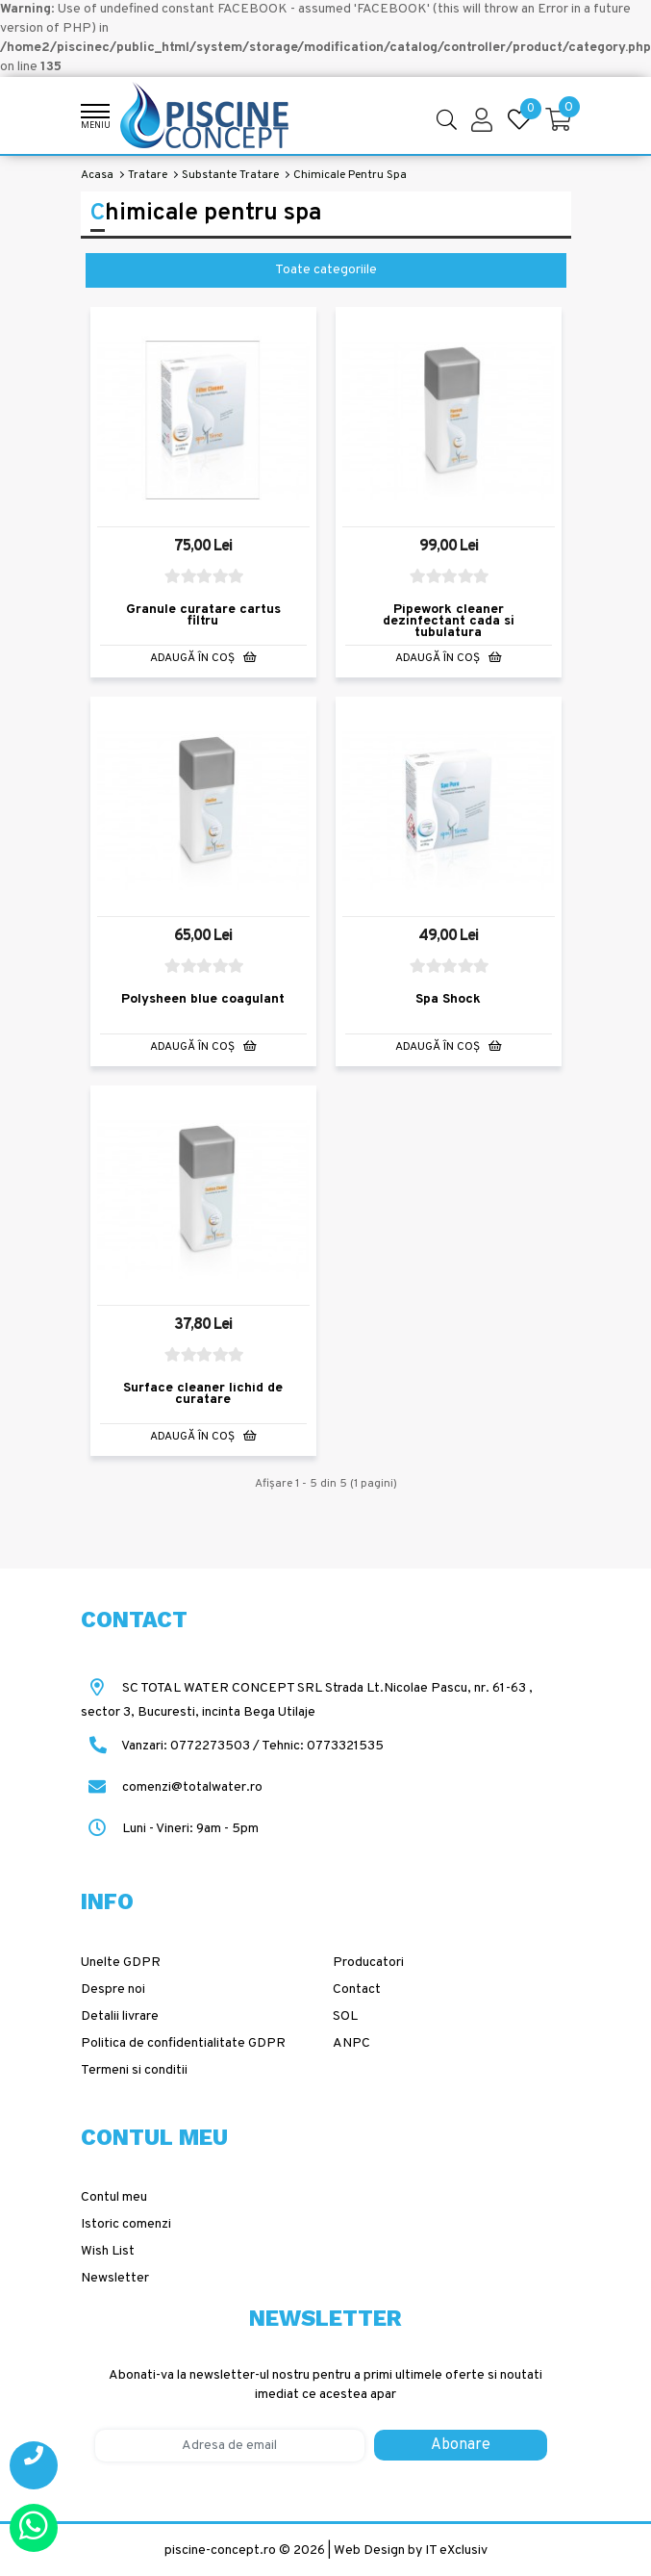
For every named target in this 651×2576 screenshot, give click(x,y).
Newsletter (115, 2277)
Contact (357, 1987)
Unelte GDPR (121, 1960)
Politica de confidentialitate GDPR (183, 2041)
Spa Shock (448, 998)
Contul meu (114, 2196)
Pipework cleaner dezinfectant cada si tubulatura (448, 621)
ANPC (351, 2041)
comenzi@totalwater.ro (172, 1786)
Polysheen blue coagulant (203, 998)
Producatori (368, 1960)
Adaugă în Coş (203, 657)
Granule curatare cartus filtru (203, 615)
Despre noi (113, 1987)
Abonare (460, 2443)
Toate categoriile (326, 270)
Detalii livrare (120, 2014)
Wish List (108, 2250)
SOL (345, 2014)
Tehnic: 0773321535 (323, 1745)
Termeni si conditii (134, 2068)
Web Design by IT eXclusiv (411, 2548)
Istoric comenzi (126, 2223)
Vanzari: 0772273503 (185, 1745)
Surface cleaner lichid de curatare (203, 1393)
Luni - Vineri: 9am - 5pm (170, 1828)
